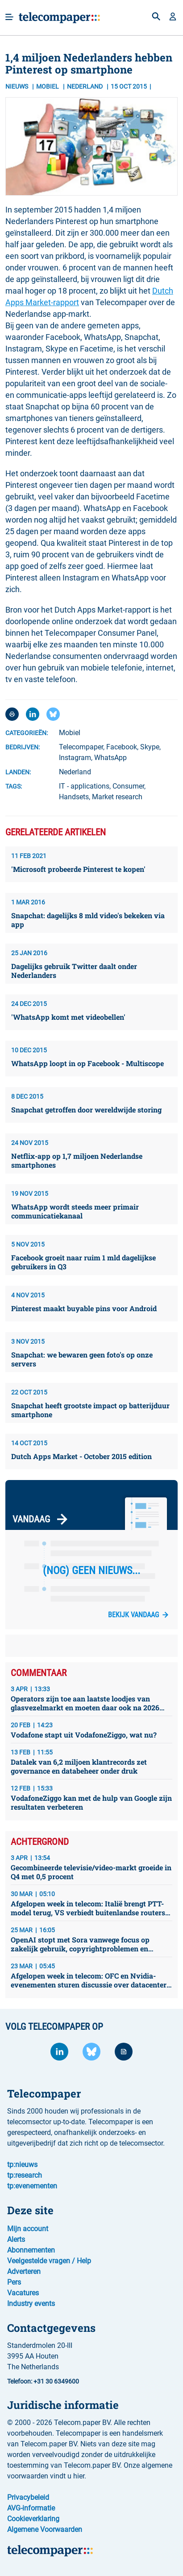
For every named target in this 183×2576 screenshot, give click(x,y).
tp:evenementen (32, 2186)
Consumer (128, 786)
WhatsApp (110, 757)
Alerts (16, 2239)
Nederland (75, 772)
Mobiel (48, 86)
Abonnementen (31, 2250)
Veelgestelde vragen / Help (49, 2261)
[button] (173, 17)
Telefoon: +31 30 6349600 (43, 2381)
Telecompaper (81, 747)
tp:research (24, 2175)
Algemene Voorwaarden (44, 2529)
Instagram (75, 757)
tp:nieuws (22, 2164)
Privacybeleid (28, 2497)
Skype (149, 747)
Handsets (74, 797)
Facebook (121, 747)
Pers (14, 2282)
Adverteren (24, 2271)
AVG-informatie (31, 2508)
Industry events (31, 2303)
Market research (117, 797)
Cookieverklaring (33, 2519)
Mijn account (27, 2228)
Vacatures (23, 2293)
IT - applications (84, 786)
